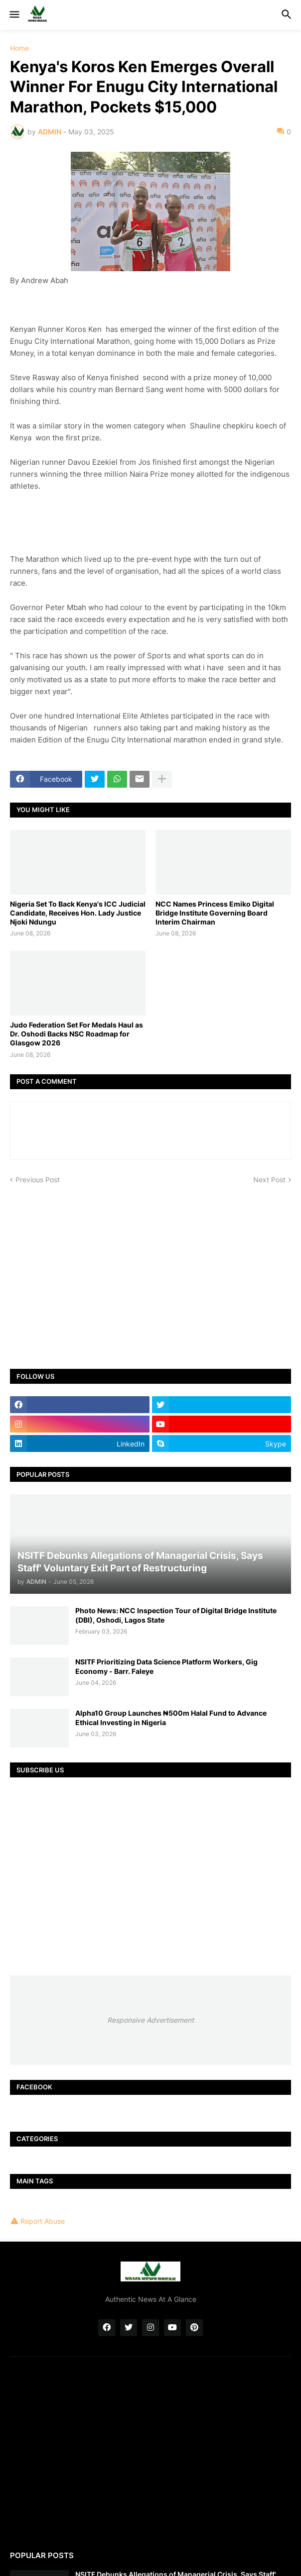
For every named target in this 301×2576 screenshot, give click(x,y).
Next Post (269, 1179)
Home (19, 48)
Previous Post (37, 1179)
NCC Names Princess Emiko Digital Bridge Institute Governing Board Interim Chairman (214, 913)
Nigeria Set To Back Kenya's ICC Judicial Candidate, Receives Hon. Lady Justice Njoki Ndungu (78, 913)
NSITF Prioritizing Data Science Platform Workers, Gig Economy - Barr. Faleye (166, 1666)
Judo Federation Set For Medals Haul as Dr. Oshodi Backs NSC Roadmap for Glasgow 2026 (76, 1034)
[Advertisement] (150, 1269)
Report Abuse (42, 2221)
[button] (13, 14)
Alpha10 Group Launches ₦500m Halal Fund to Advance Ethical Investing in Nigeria (171, 1717)
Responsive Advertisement (150, 2020)
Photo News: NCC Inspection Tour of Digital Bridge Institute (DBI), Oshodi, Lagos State (176, 1615)
